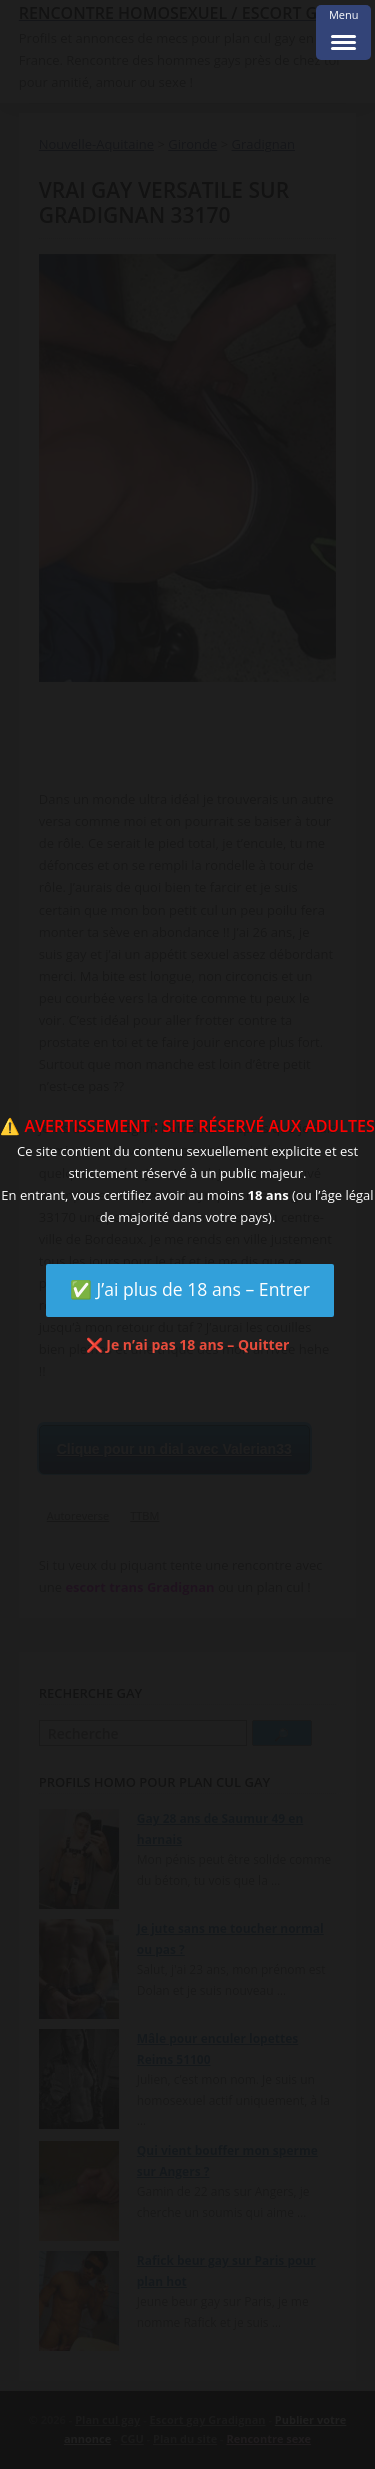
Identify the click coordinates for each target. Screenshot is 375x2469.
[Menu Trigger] (343, 32)
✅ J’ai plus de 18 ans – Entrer (190, 1289)
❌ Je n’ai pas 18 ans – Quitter (188, 1344)
